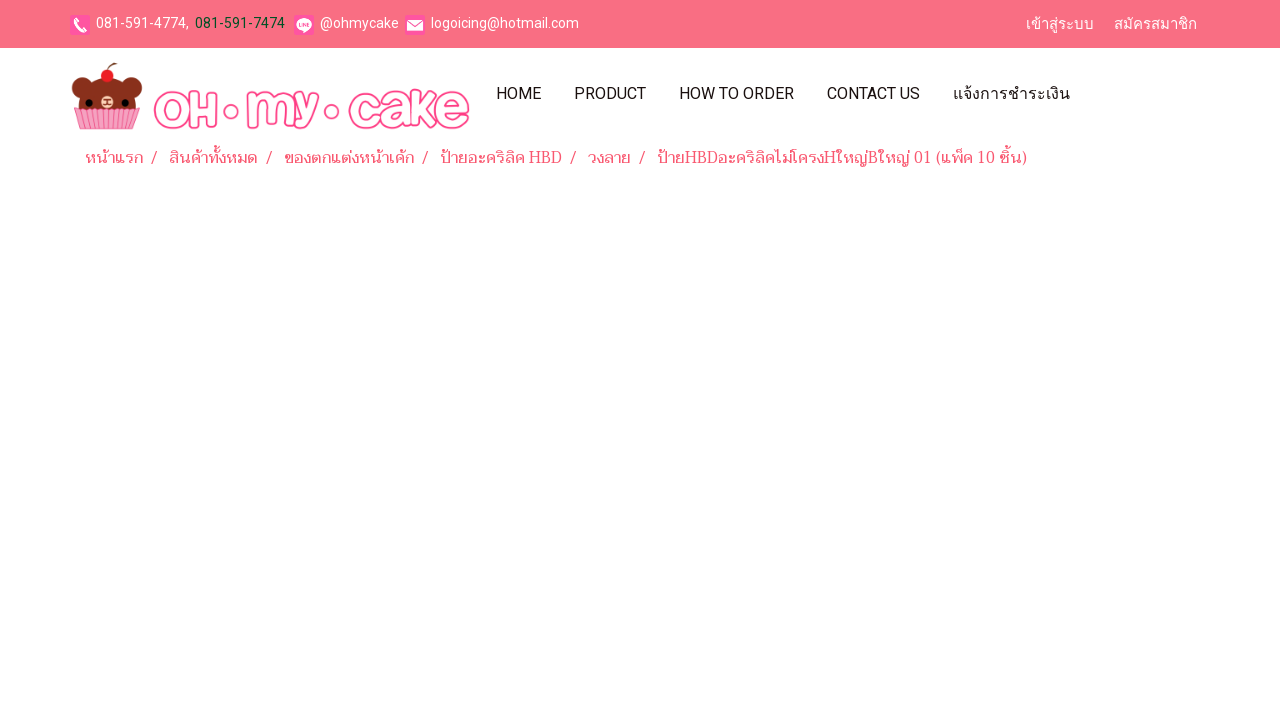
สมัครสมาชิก (1155, 24)
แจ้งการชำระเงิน (1011, 93)
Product (610, 93)
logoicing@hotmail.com (505, 23)
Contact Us (873, 93)
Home (518, 93)
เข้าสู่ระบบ (1060, 24)
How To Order (736, 93)
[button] (1104, 94)
